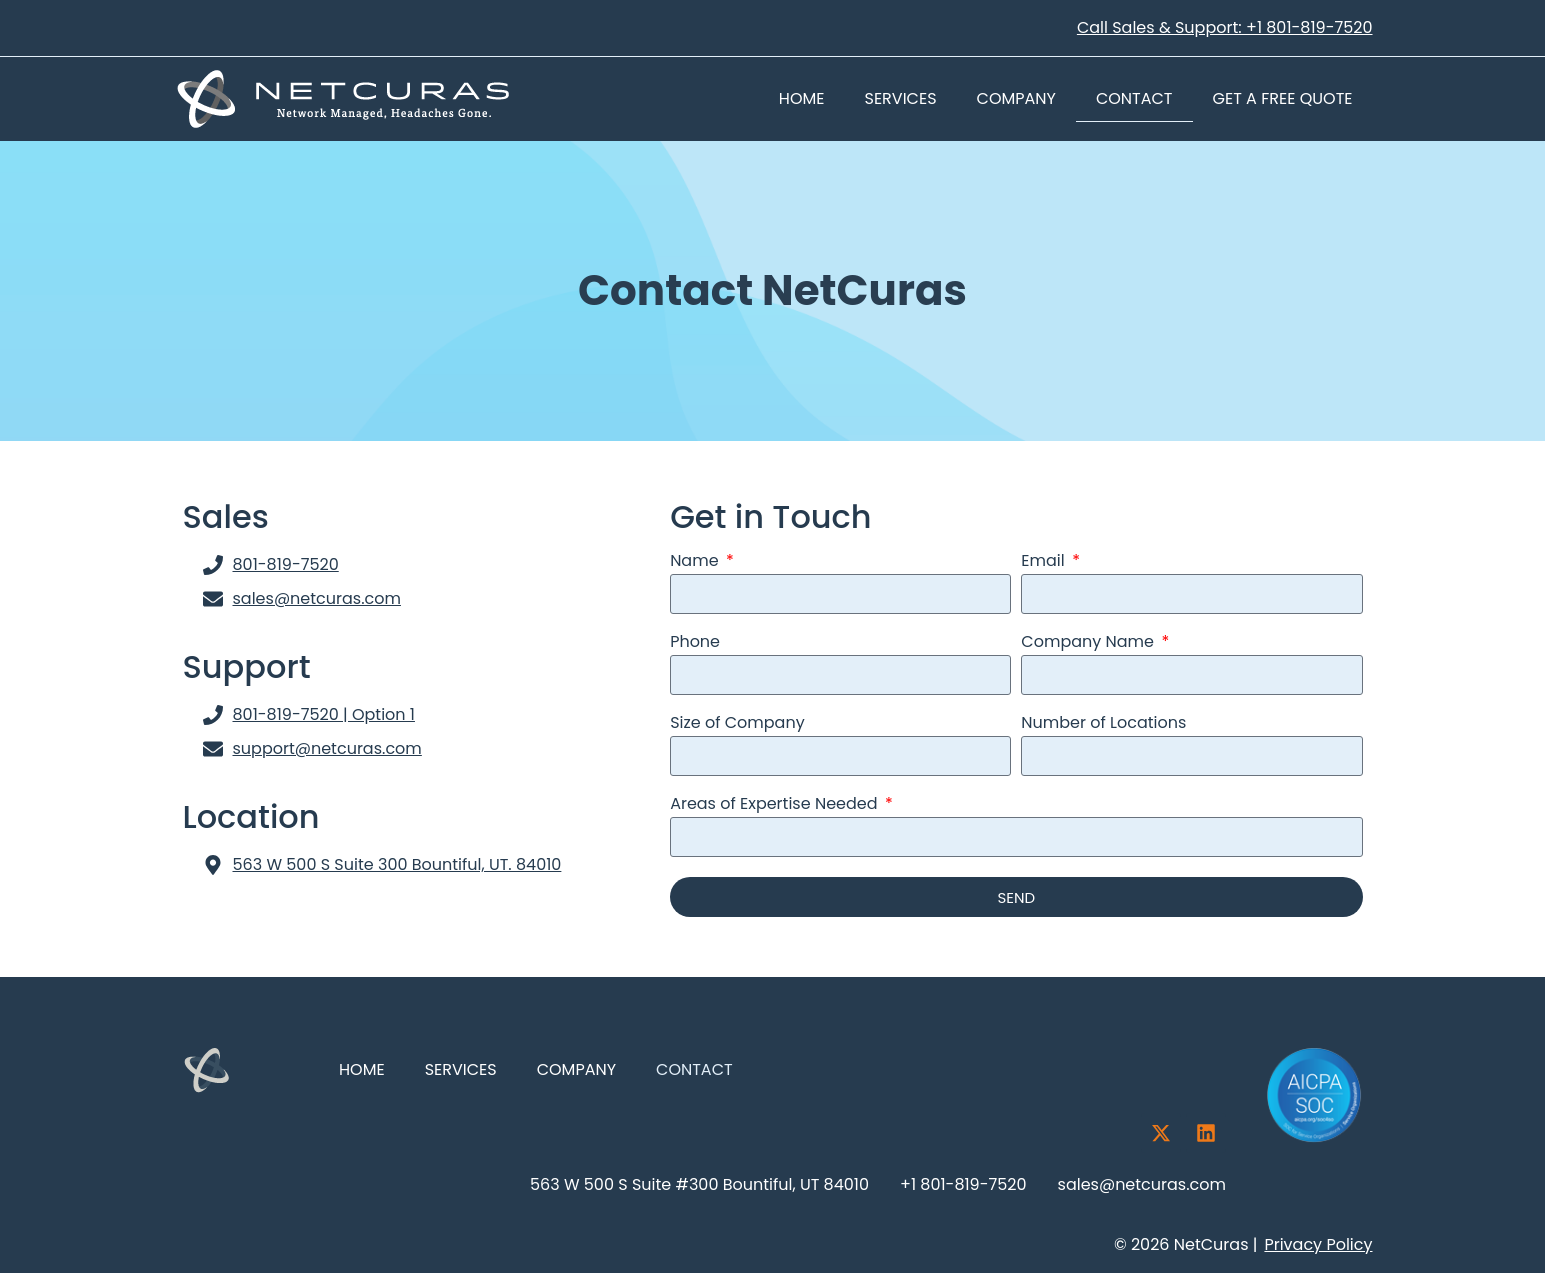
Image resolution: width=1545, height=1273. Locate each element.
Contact (1134, 98)
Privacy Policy (1318, 1244)
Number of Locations (1103, 724)
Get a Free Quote (1283, 98)
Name (696, 562)
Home (802, 98)
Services (901, 98)
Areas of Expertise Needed (776, 805)
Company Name (1089, 643)
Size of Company (737, 724)
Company (1016, 98)
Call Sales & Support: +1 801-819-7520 (1225, 27)
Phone (695, 643)
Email (1045, 562)
